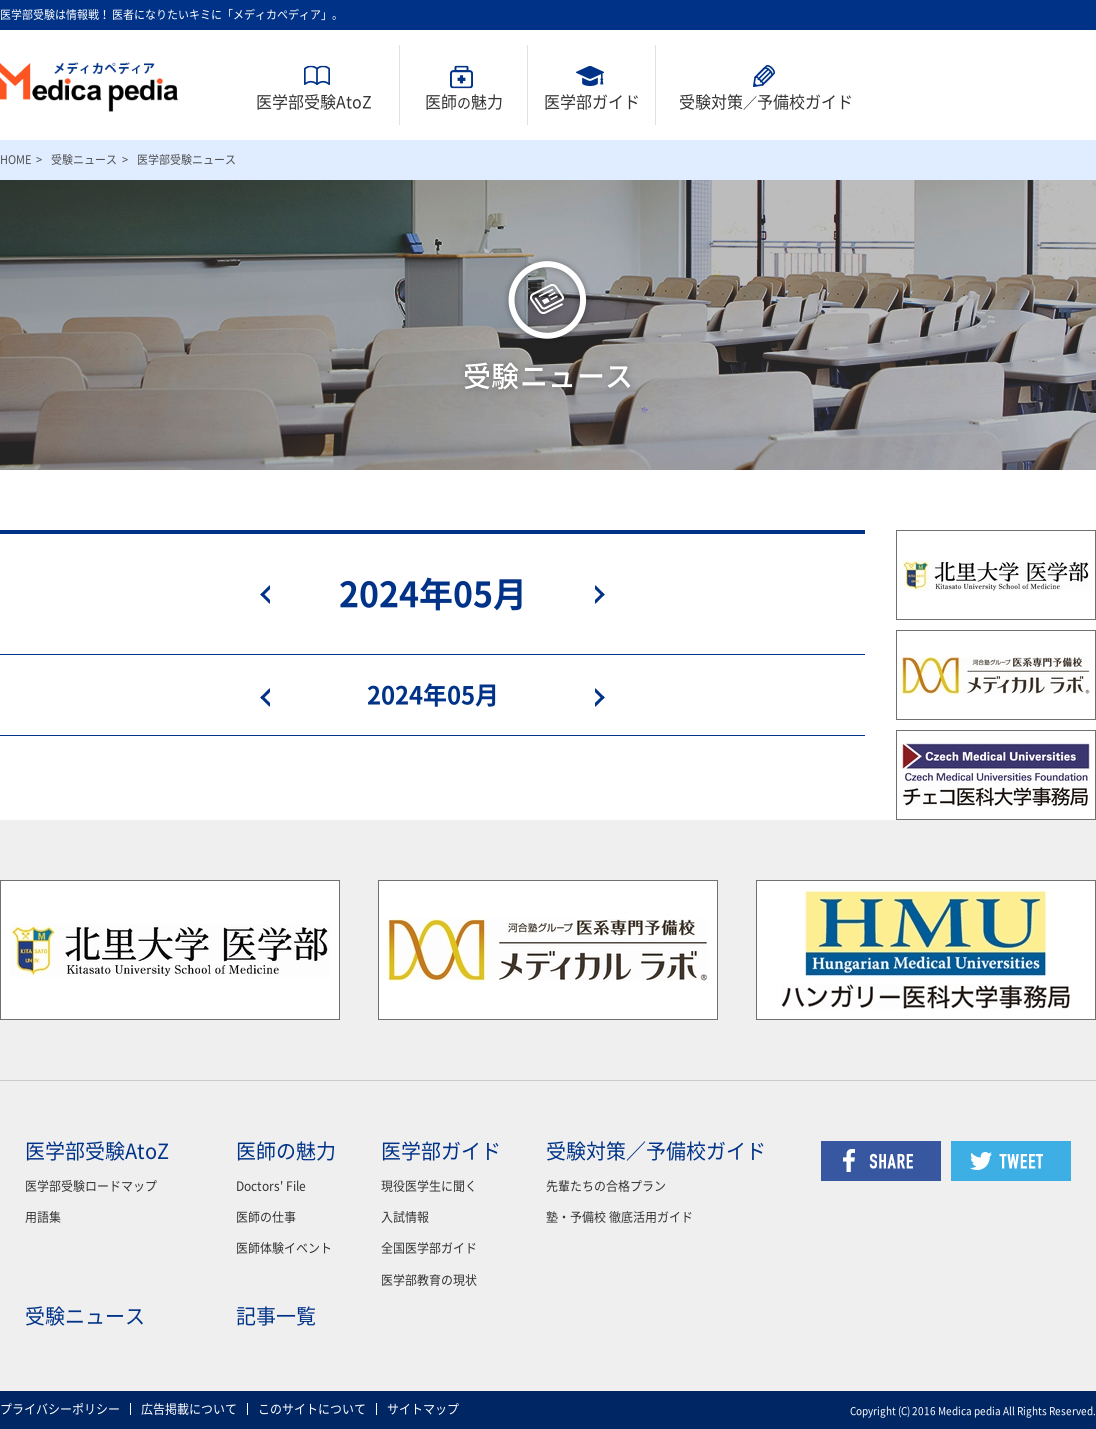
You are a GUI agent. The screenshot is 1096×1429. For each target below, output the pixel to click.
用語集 (43, 1217)
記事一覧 (276, 1316)
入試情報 (405, 1217)
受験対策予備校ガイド (766, 102)
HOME (15, 159)
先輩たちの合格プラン (606, 1186)
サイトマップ (423, 1409)
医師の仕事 (266, 1217)
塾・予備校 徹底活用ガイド (619, 1217)
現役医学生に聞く (429, 1186)
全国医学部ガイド (429, 1248)
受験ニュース (84, 159)
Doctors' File (271, 1186)
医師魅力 (464, 102)
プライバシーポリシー (60, 1409)
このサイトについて (312, 1409)
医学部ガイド (592, 102)
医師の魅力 (286, 1151)
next (588, 594)
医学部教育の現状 (429, 1280)
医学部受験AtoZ (314, 102)
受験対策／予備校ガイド (656, 1151)
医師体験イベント (284, 1248)
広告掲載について (189, 1409)
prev (278, 594)
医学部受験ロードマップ (91, 1186)
